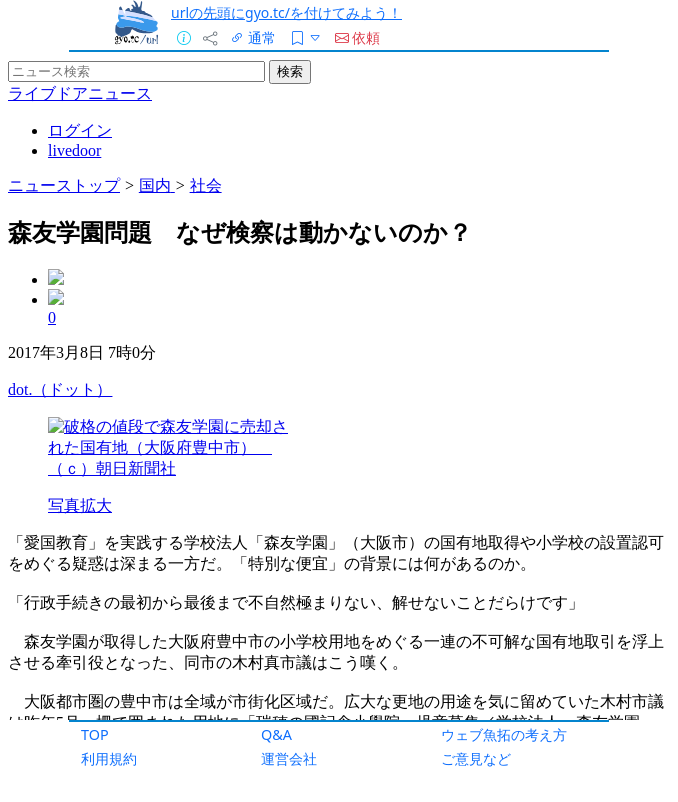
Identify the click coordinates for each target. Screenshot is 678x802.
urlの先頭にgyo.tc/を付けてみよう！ (286, 12)
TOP (95, 734)
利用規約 (109, 758)
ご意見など (476, 758)
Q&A (276, 734)
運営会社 (289, 758)
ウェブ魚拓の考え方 (504, 734)
